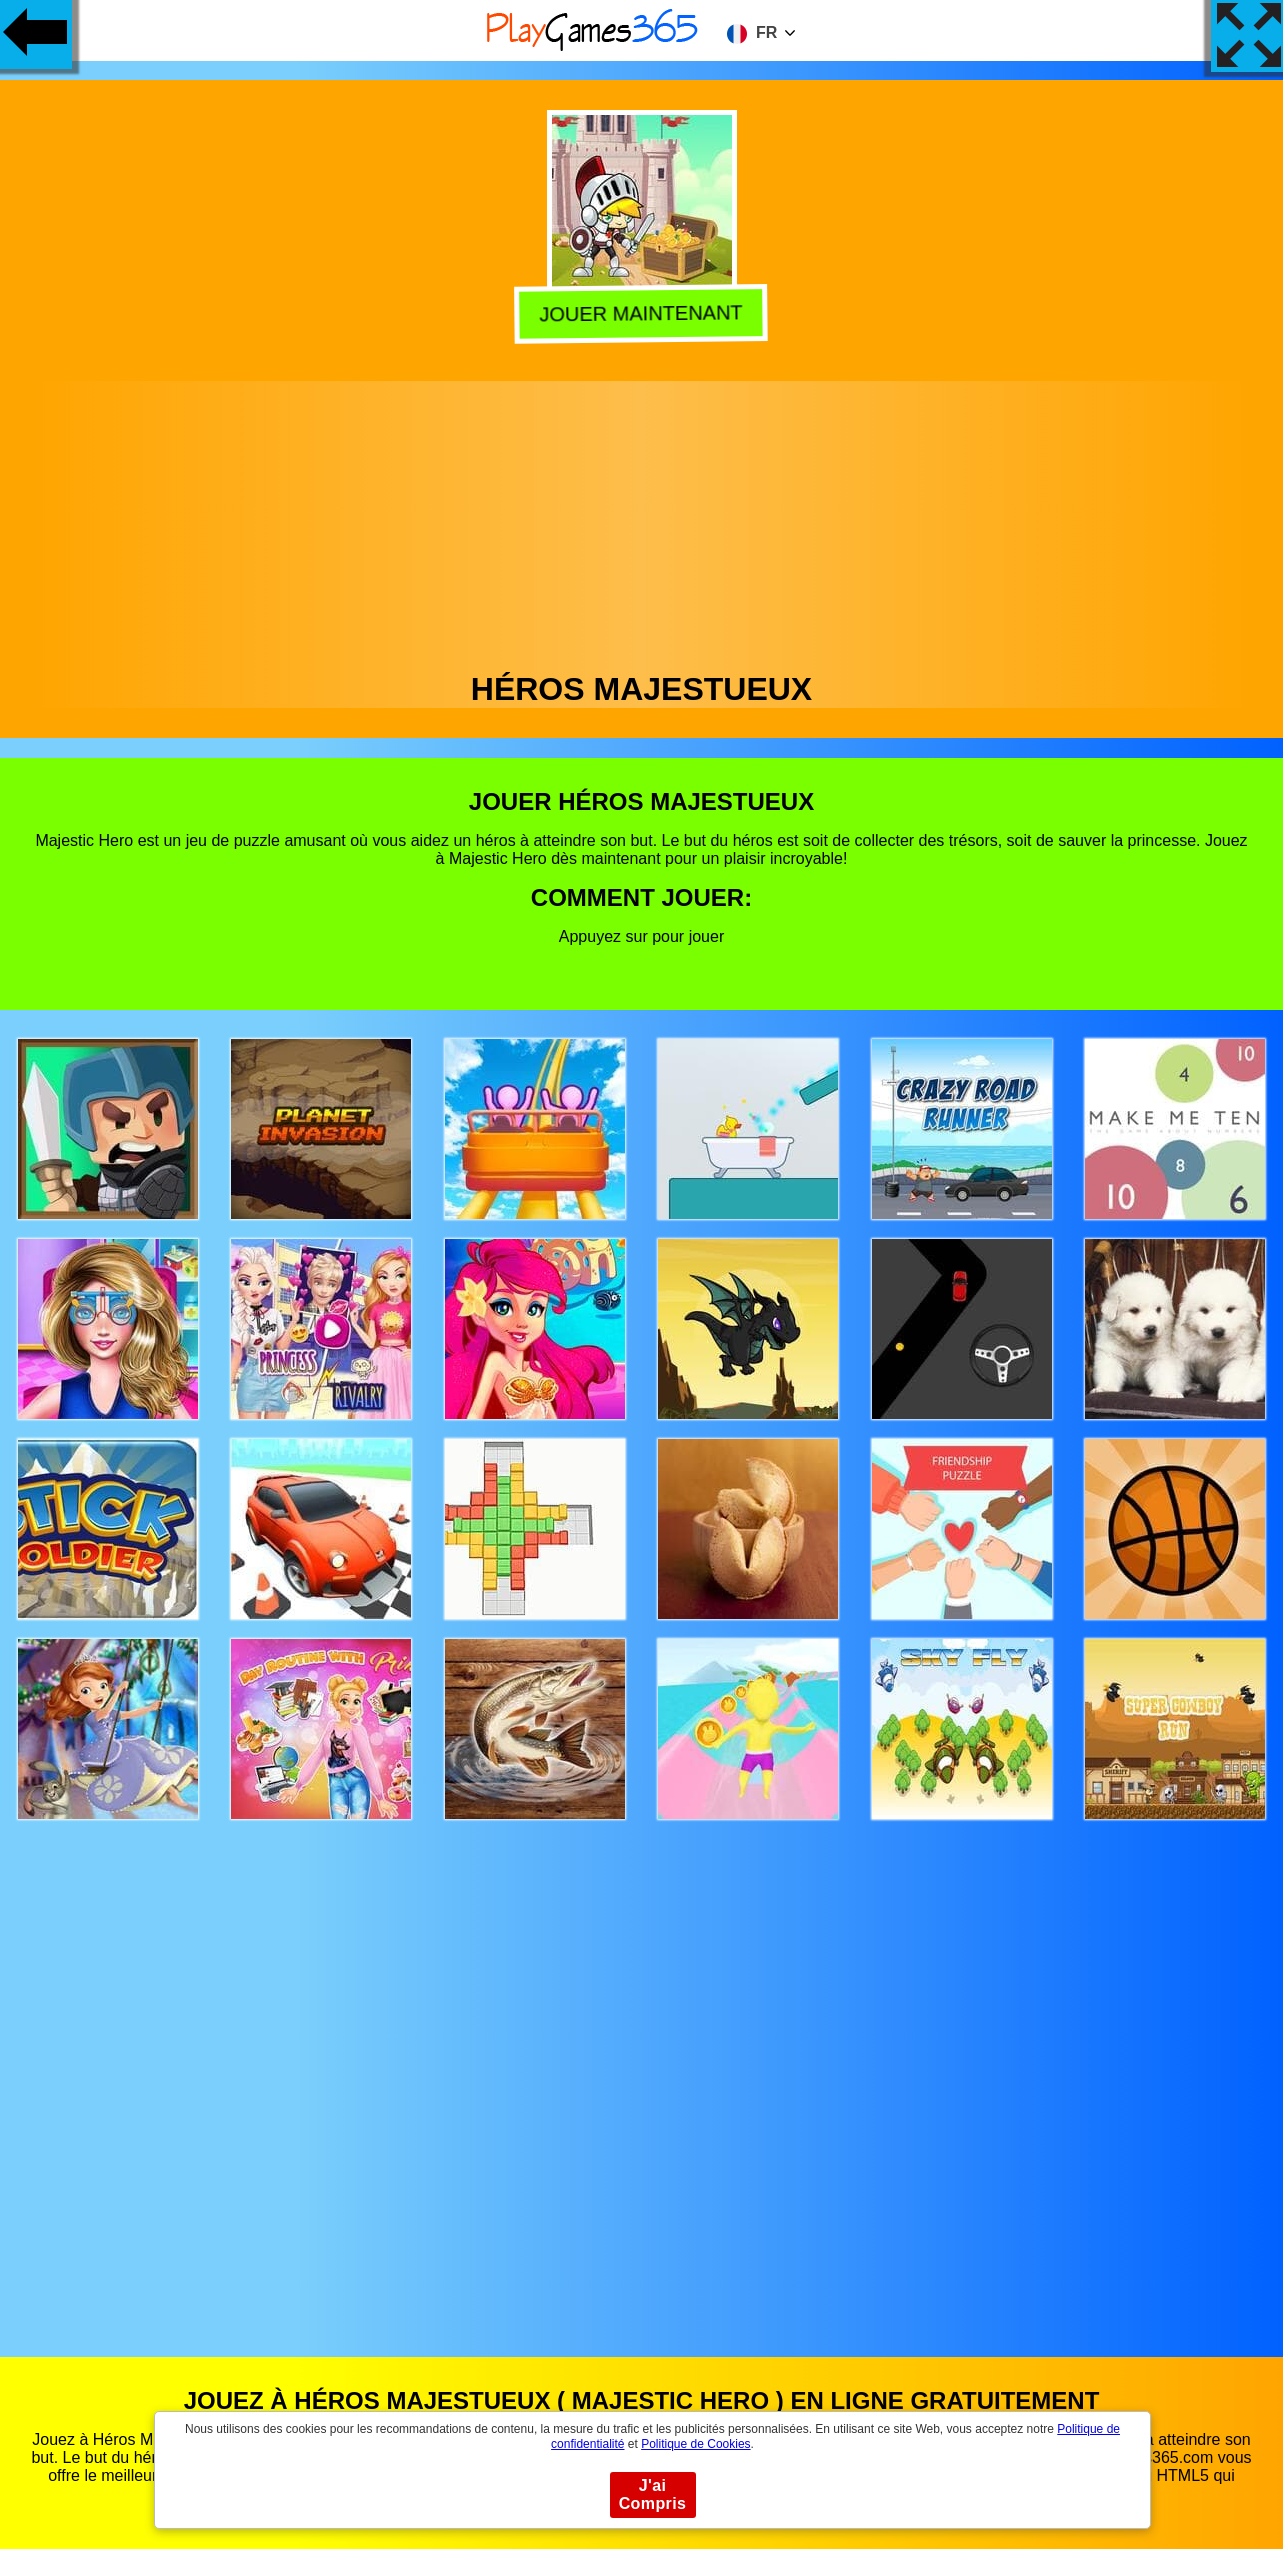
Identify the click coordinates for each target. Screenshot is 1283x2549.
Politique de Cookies (695, 2444)
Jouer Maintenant (643, 314)
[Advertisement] (642, 521)
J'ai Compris (653, 2494)
